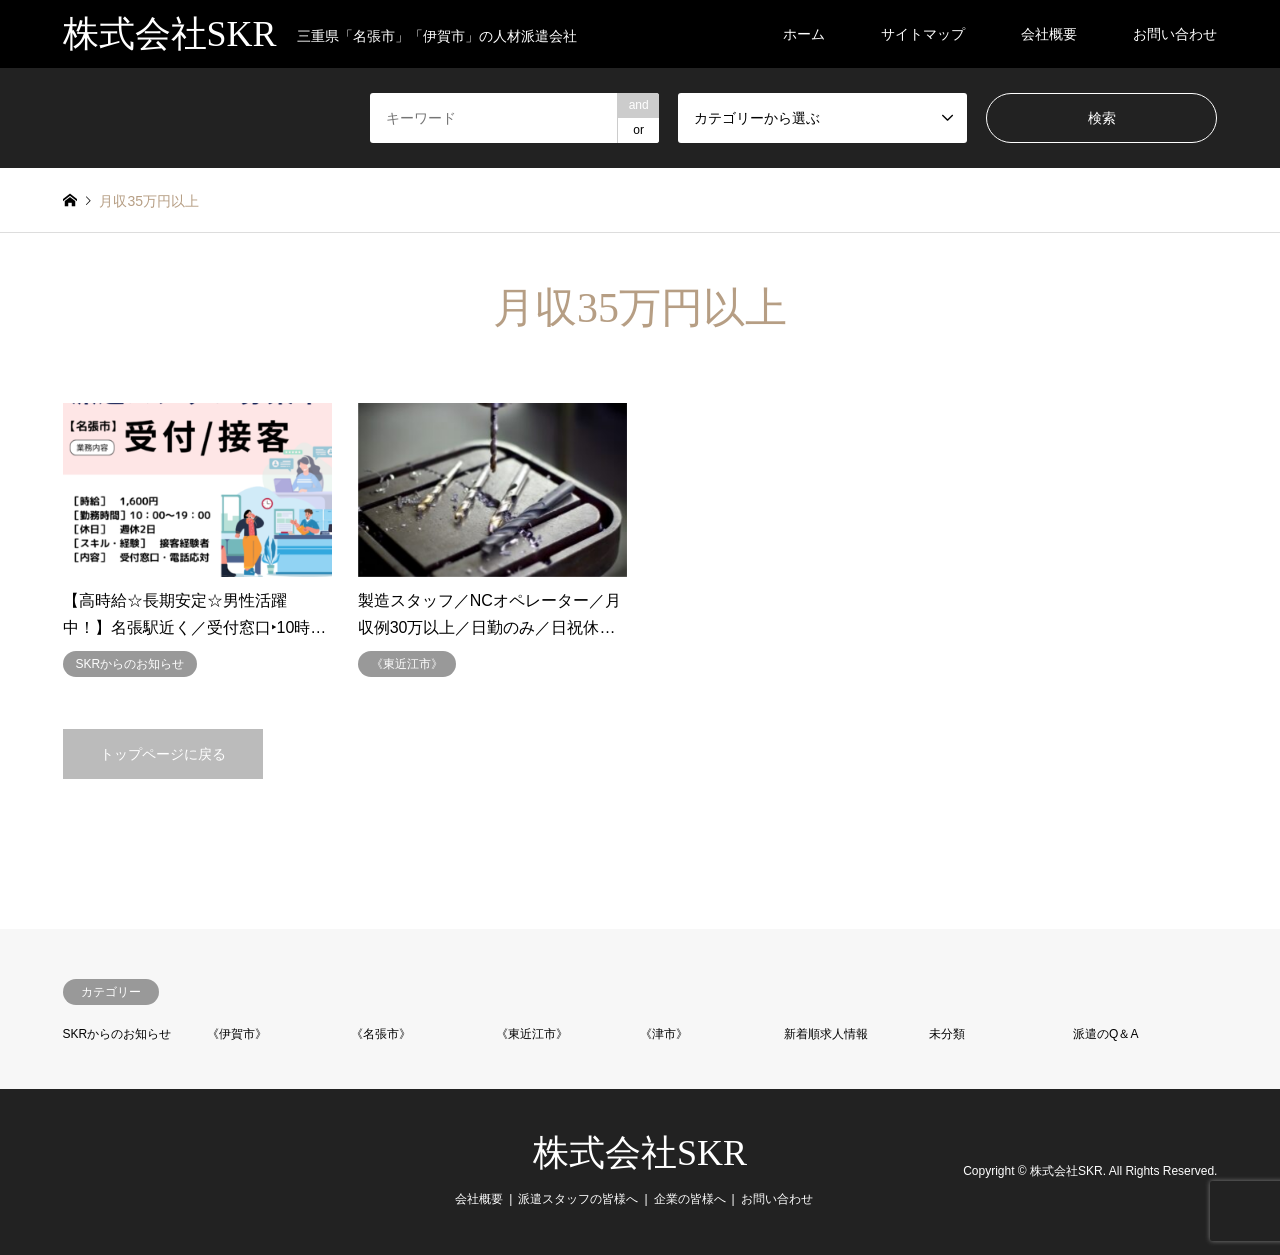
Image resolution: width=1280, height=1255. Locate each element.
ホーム (804, 34)
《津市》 (664, 1034)
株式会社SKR (640, 1153)
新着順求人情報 (826, 1034)
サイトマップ (923, 34)
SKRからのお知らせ (117, 1034)
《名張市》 (381, 1034)
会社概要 (1049, 34)
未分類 (947, 1034)
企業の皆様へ (690, 1199)
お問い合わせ (1175, 34)
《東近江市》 (532, 1034)
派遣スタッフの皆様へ (578, 1199)
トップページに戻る (163, 754)
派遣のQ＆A (1105, 1034)
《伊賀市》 (237, 1034)
